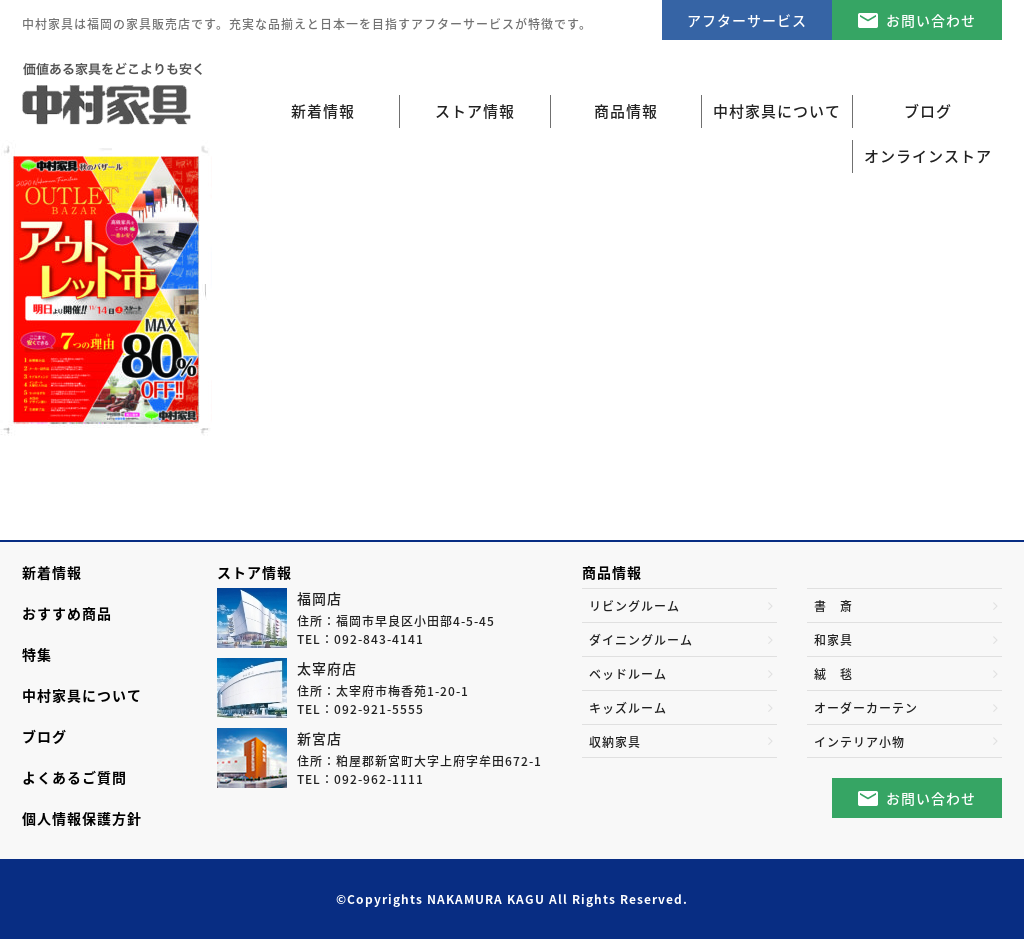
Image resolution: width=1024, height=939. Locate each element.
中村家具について (82, 695)
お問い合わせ (931, 20)
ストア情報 (254, 572)
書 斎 (833, 606)
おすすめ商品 (67, 613)
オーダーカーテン (866, 708)
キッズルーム (628, 708)
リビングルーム (634, 606)
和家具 (833, 640)
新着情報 (323, 111)
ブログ (44, 736)
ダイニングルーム (641, 640)
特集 (37, 654)
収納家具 (615, 742)
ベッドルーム (628, 674)
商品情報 (612, 572)
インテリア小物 (859, 742)
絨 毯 (833, 674)
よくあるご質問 (74, 777)
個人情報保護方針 (82, 818)
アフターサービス (747, 20)
